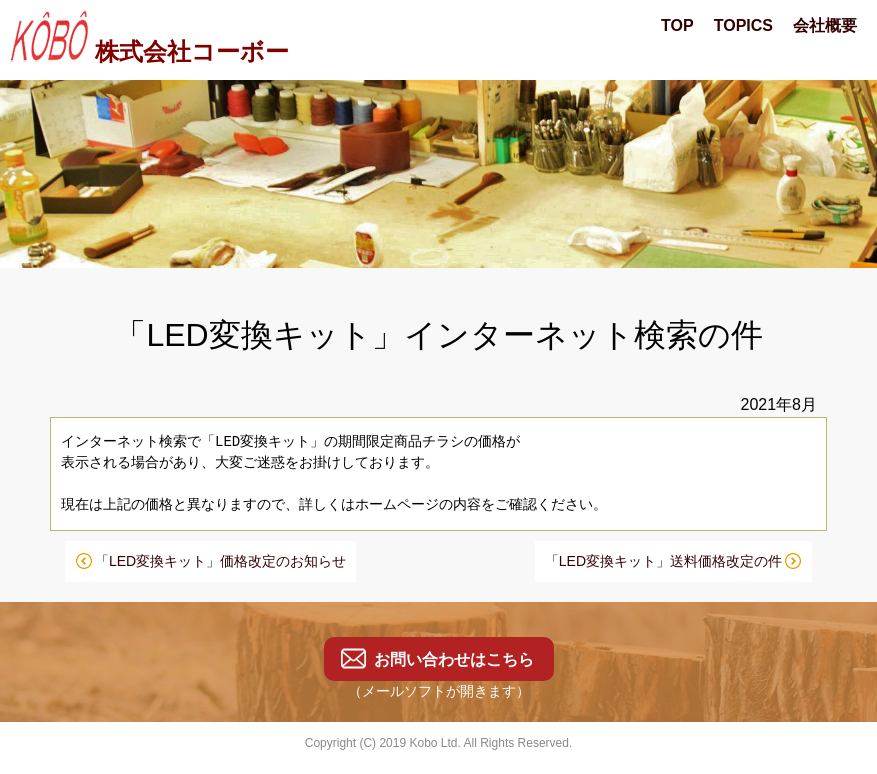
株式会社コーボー (147, 51)
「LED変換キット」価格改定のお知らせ (220, 561)
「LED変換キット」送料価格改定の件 (663, 561)
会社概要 (825, 25)
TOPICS (743, 25)
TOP (677, 25)
